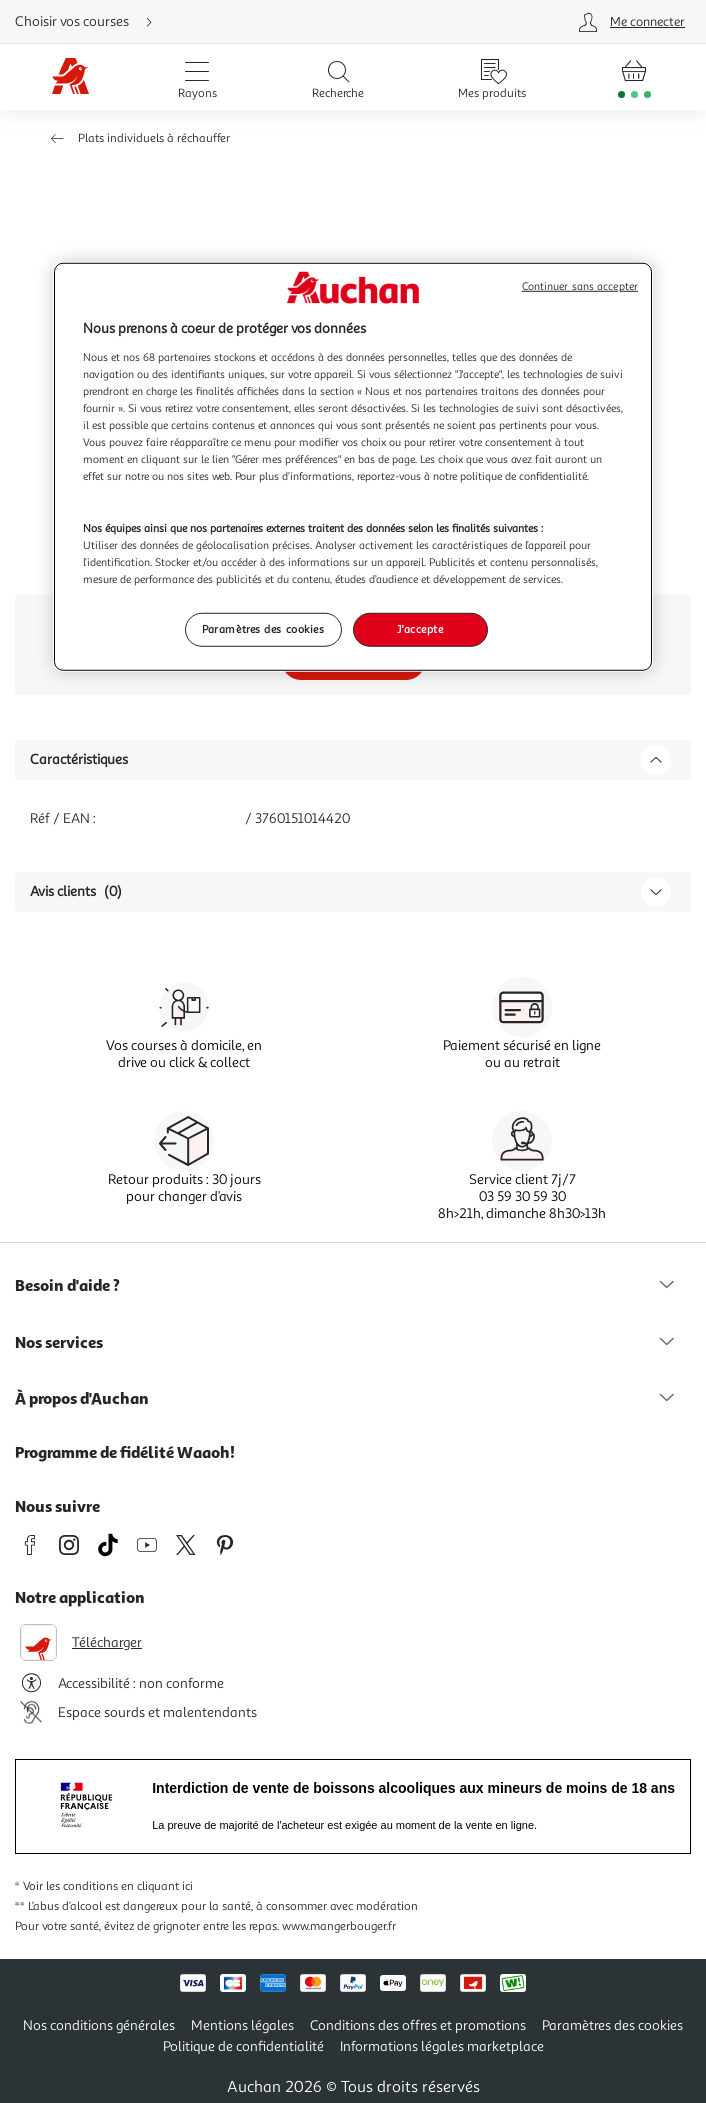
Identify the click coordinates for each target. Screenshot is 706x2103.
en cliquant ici (157, 1886)
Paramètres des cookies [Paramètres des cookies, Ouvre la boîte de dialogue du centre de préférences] (263, 629)
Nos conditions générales (99, 2025)
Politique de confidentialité (243, 2046)
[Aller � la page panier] (634, 77)
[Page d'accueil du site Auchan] (70, 77)
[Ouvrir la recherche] (338, 77)
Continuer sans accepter (580, 286)
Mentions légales (242, 2025)
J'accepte (420, 629)
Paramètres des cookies (612, 2025)
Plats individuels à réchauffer (154, 138)
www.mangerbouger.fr (339, 1926)
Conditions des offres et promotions (418, 2025)
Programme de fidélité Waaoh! (125, 1452)
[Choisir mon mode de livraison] (229, 22)
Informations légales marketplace (442, 2046)
